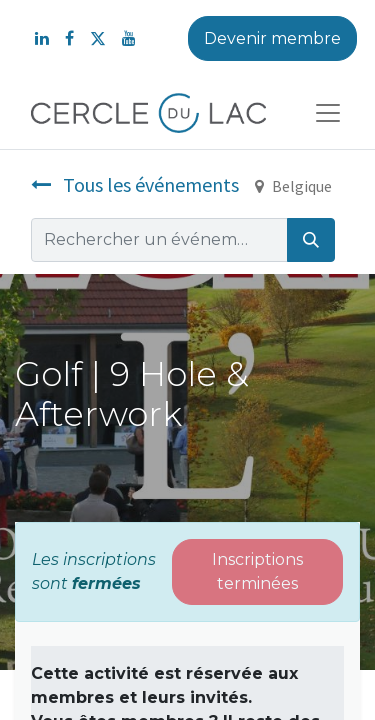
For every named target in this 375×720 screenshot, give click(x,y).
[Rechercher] (311, 240)
